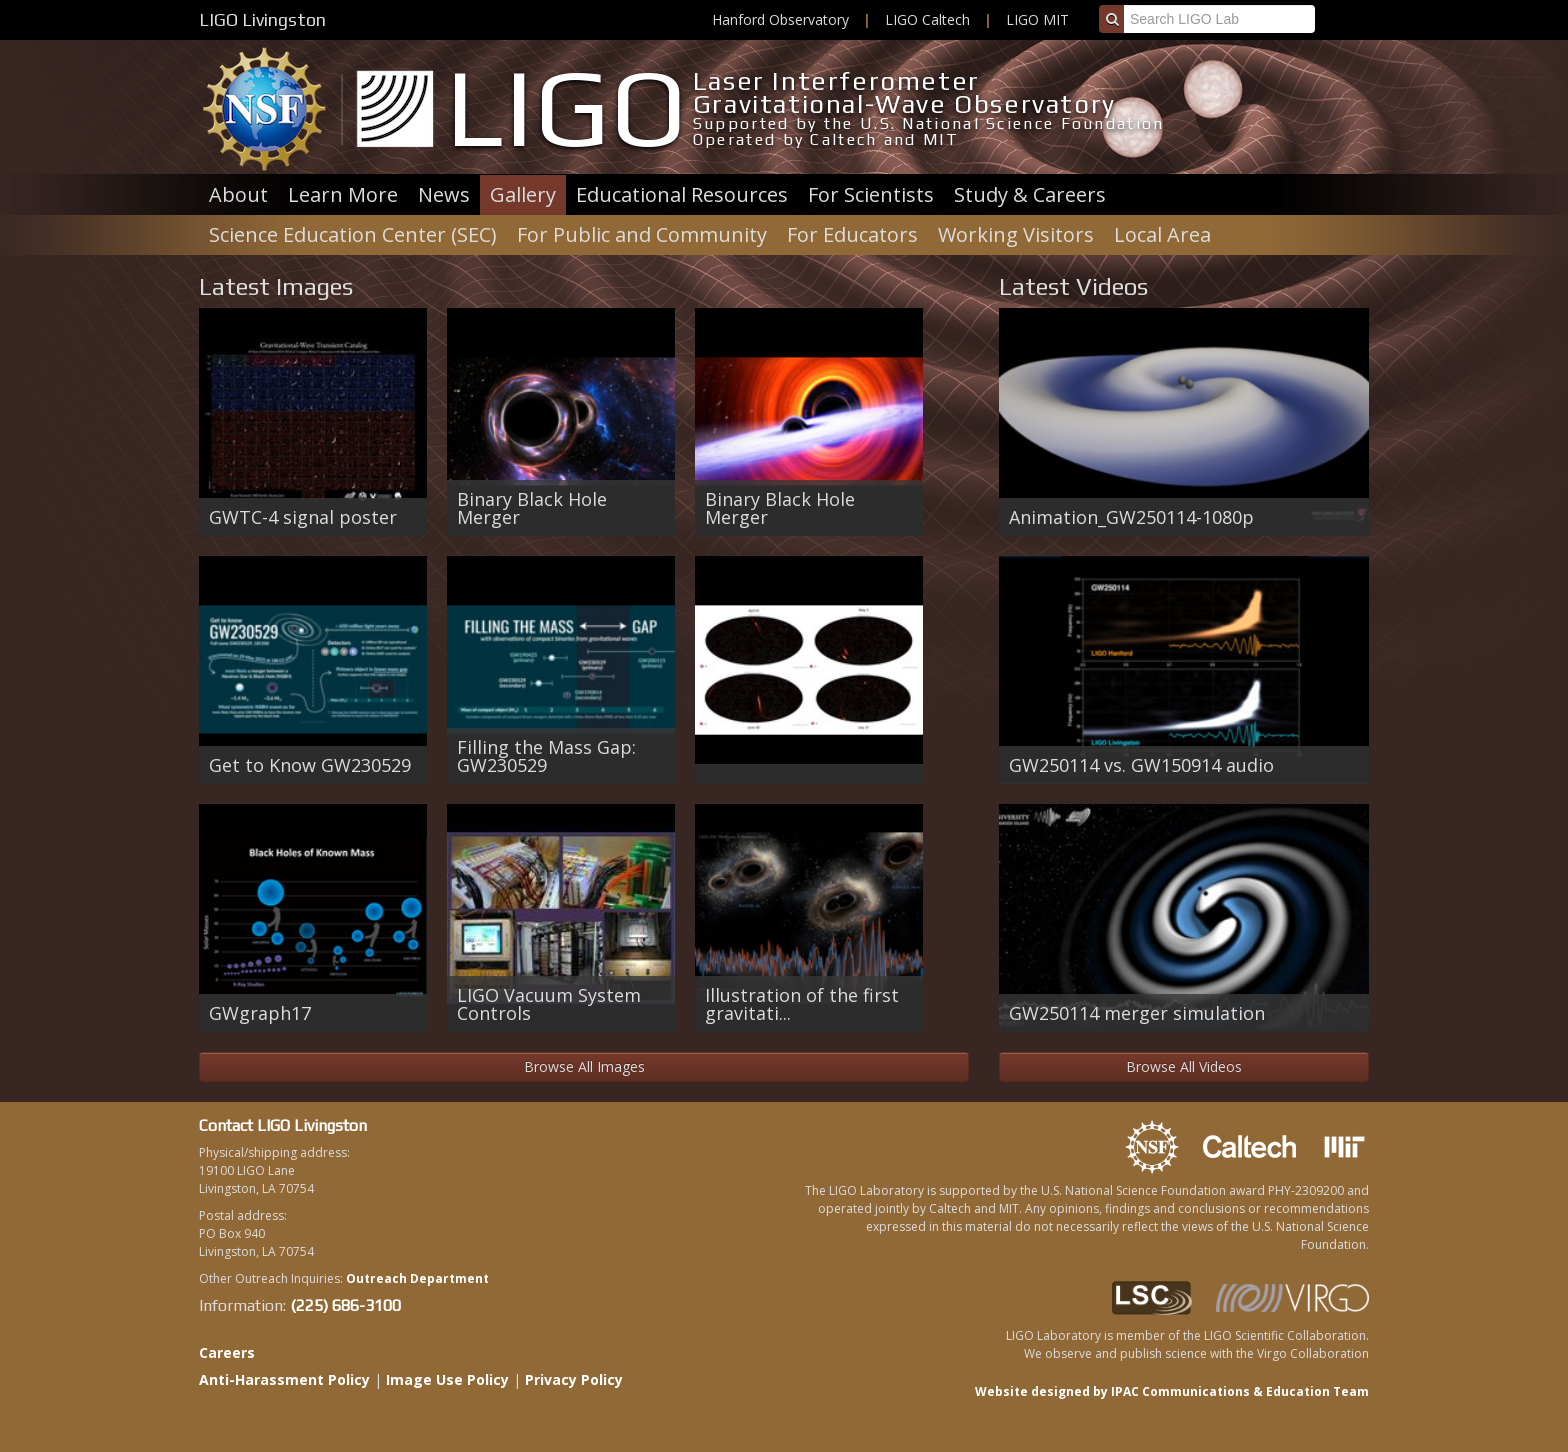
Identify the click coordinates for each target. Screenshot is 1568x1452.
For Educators (852, 234)
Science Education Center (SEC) (353, 234)
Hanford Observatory (780, 19)
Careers (227, 1352)
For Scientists (871, 194)
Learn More (343, 194)
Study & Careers (1030, 194)
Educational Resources (682, 194)
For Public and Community (642, 234)
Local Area (1162, 234)
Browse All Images (584, 1066)
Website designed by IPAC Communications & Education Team (1172, 1391)
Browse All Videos (1184, 1066)
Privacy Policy (574, 1379)
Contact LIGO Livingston (283, 1125)
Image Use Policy (447, 1379)
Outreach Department (417, 1278)
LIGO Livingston (262, 19)
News (444, 194)
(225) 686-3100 (345, 1305)
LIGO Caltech (927, 19)
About (238, 194)
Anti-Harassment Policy (284, 1379)
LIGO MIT (1037, 19)
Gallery (523, 194)
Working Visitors (1016, 234)
